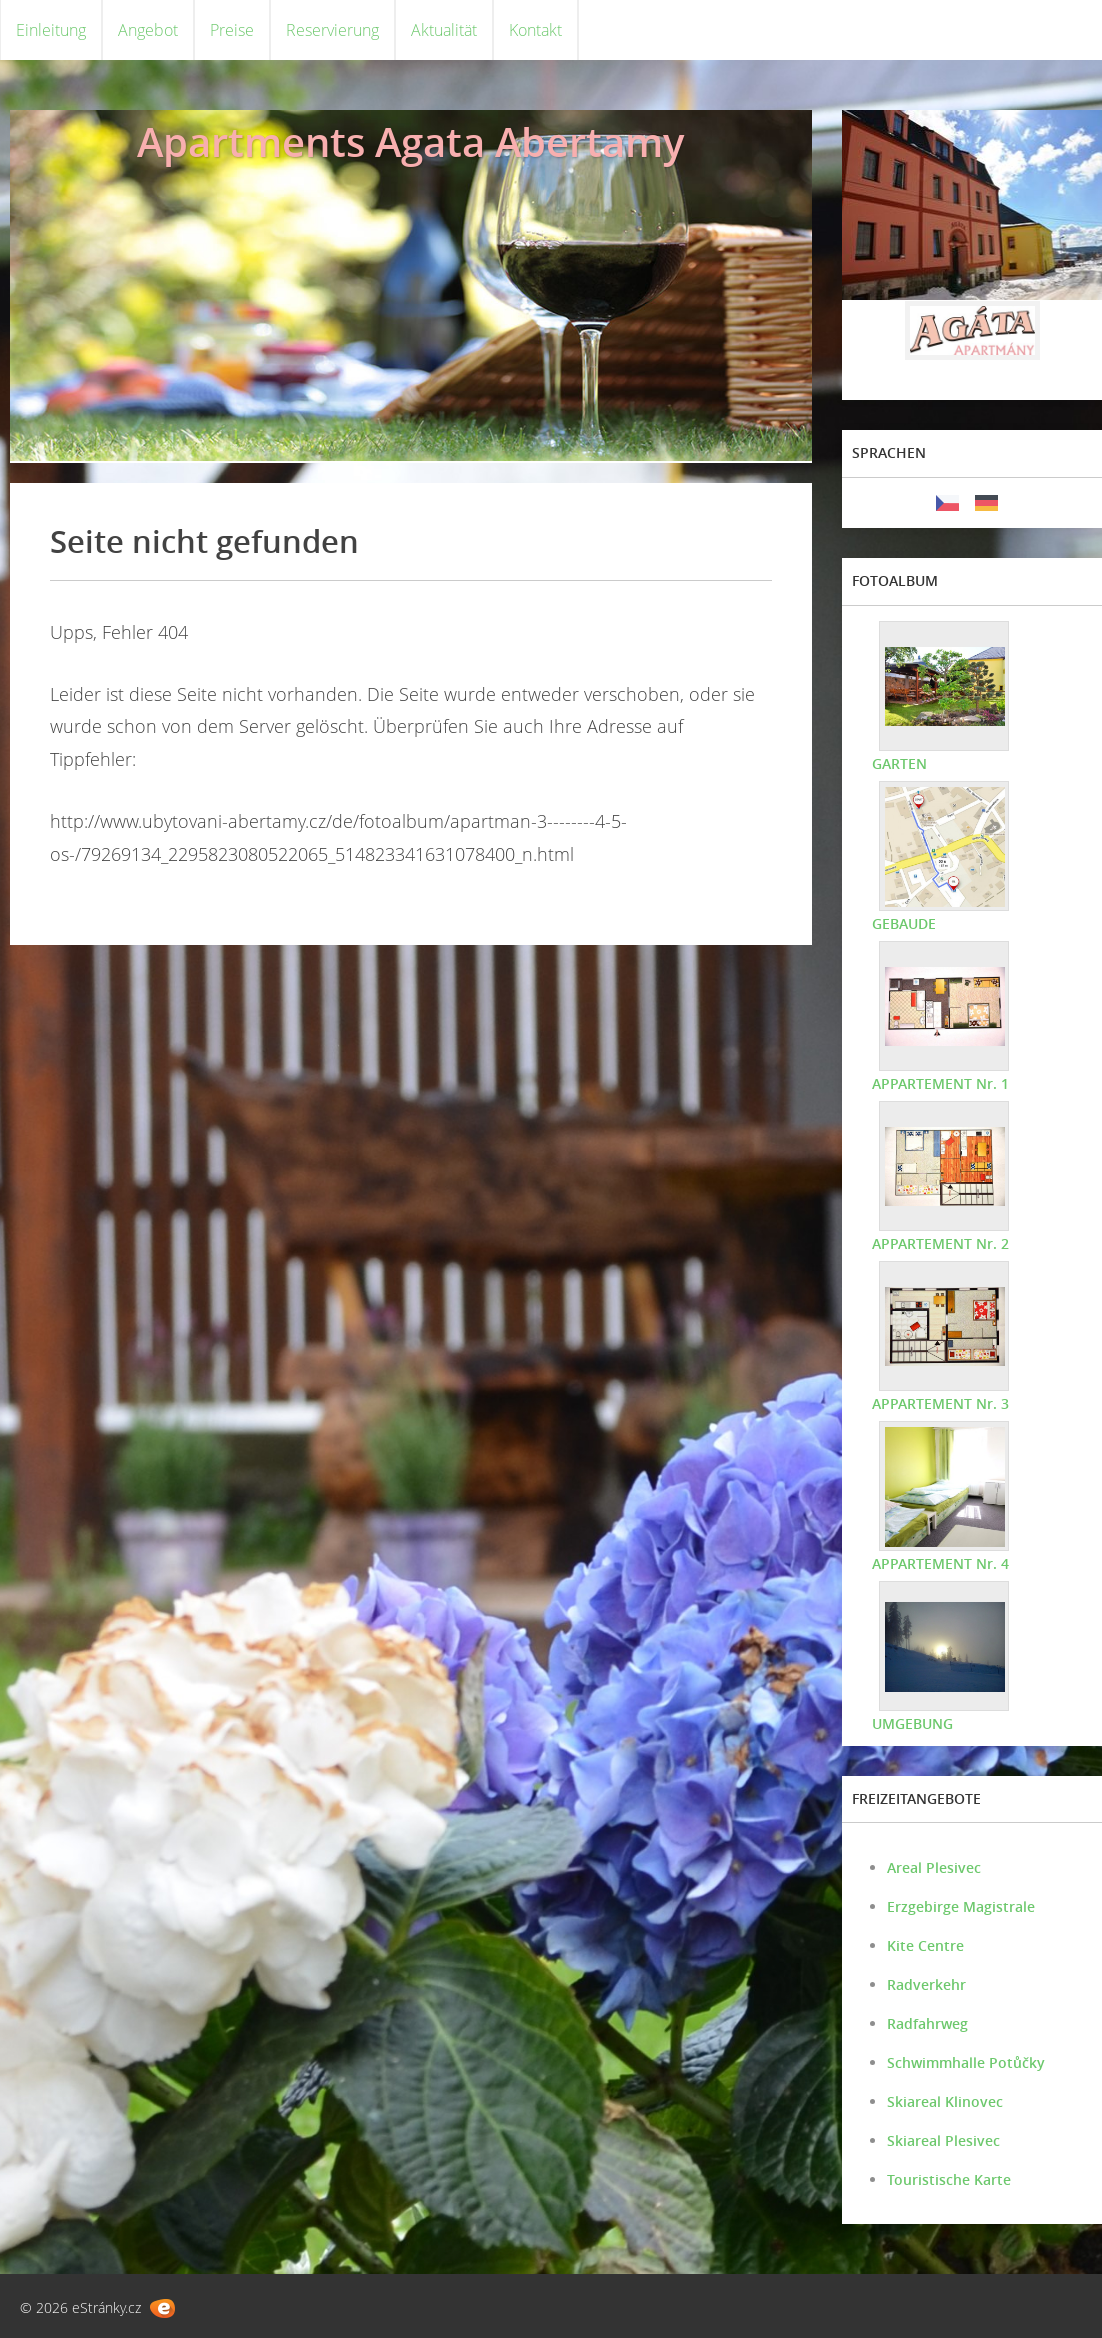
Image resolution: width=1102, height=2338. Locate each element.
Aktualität (444, 30)
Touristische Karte (949, 2179)
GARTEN (899, 763)
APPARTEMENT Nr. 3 (940, 1403)
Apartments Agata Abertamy (410, 141)
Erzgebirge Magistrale (961, 1906)
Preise (232, 30)
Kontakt (535, 30)
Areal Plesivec (934, 1867)
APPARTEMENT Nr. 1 (940, 1083)
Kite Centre (925, 1945)
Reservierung (332, 30)
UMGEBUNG (912, 1723)
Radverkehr (926, 1984)
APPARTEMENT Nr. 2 (940, 1243)
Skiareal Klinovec (945, 2101)
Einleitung (51, 30)
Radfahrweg (927, 2023)
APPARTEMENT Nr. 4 (940, 1563)
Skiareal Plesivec (943, 2140)
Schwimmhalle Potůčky (966, 2062)
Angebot (148, 30)
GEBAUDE (904, 923)
